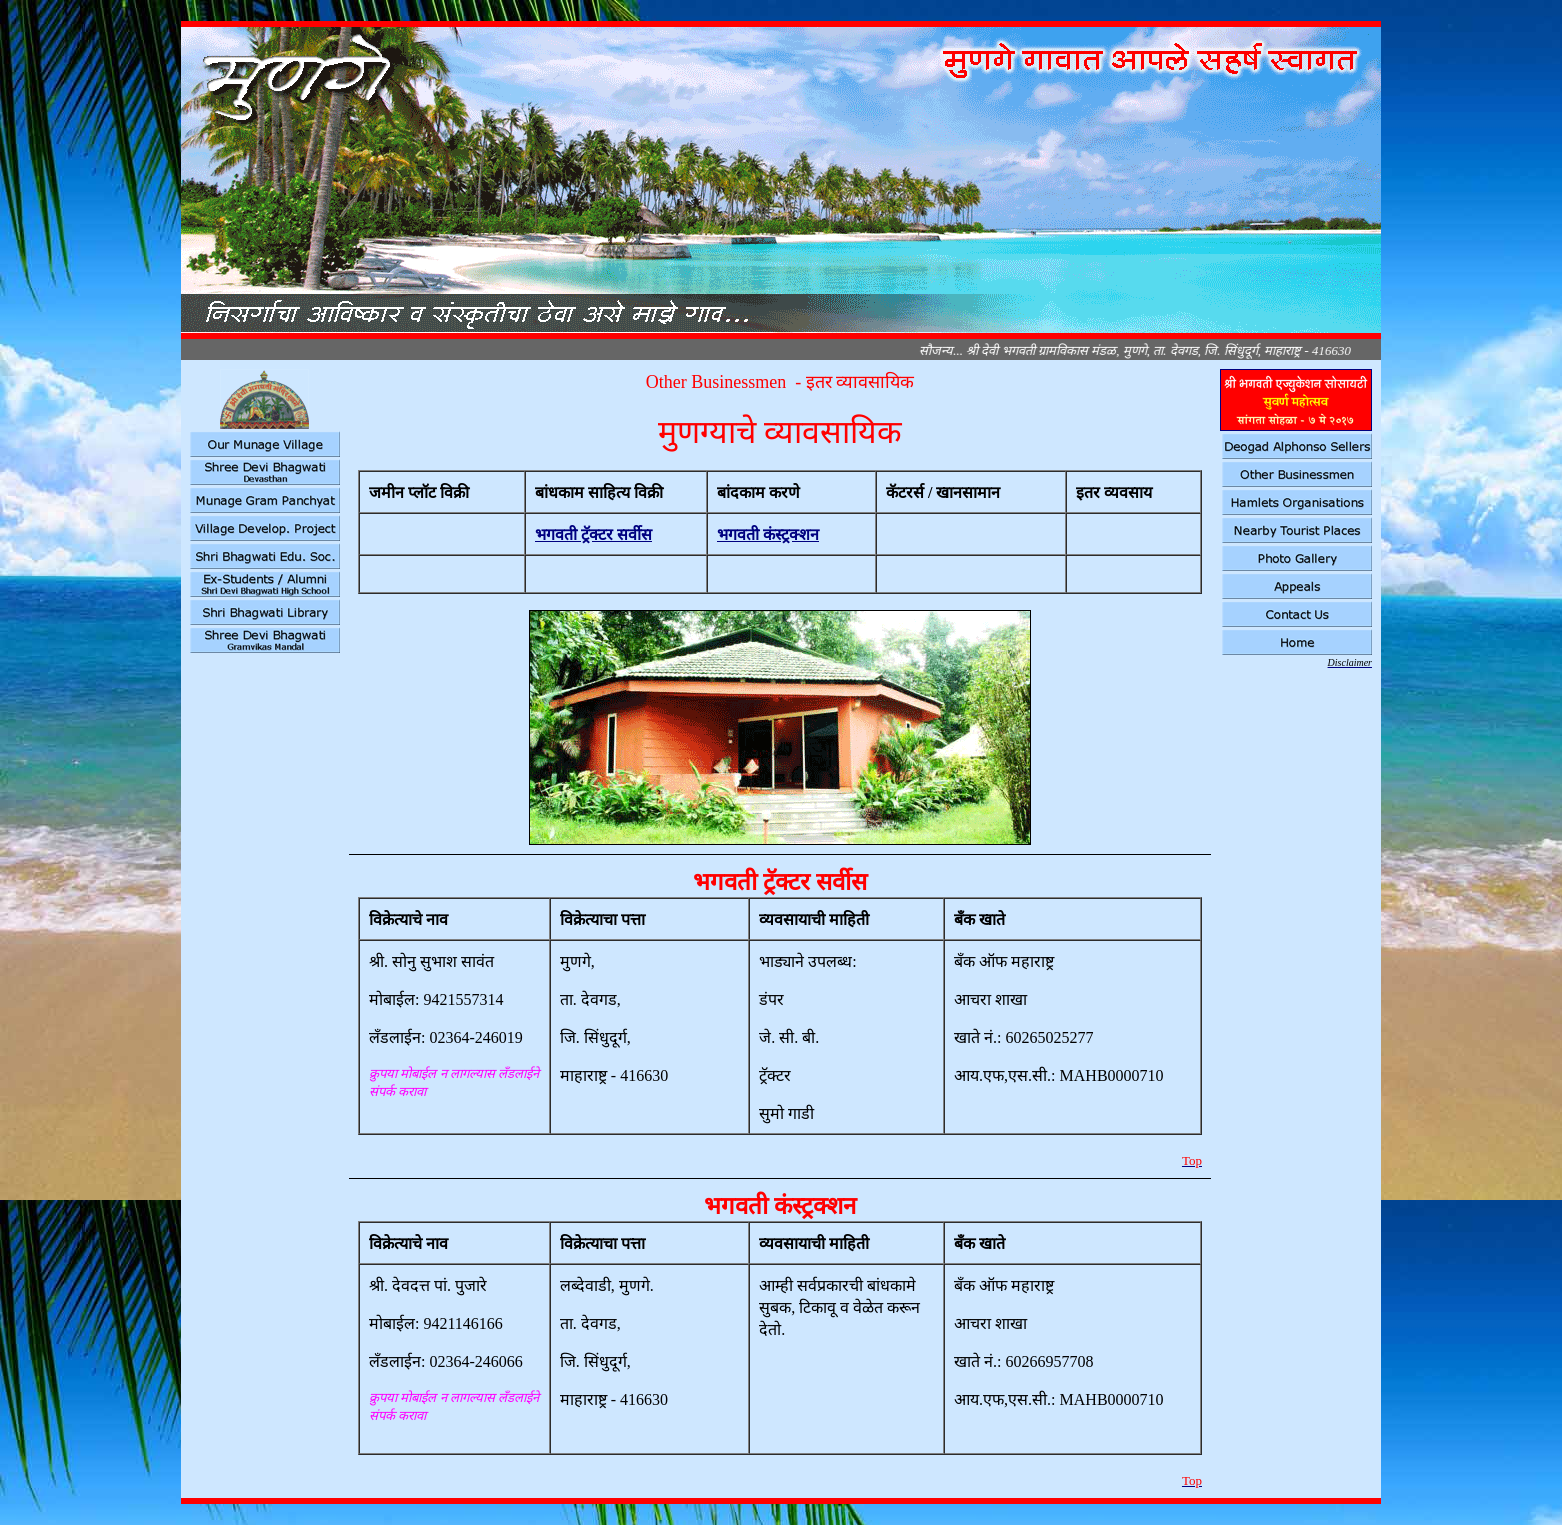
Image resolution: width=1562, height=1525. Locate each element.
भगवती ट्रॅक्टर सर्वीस (593, 534)
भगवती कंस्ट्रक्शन (768, 534)
